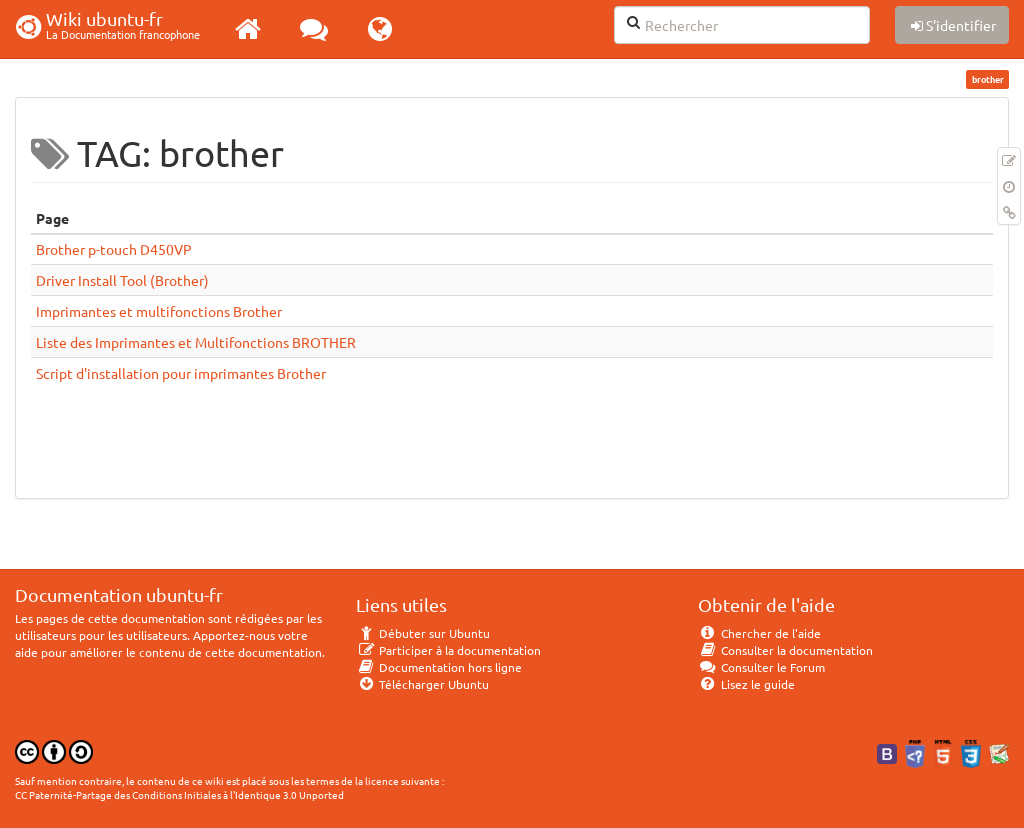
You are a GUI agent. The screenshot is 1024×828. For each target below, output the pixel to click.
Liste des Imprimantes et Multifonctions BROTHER (196, 342)
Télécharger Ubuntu (422, 684)
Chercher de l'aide (759, 633)
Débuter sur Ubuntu (423, 633)
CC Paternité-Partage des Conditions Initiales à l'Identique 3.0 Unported (179, 794)
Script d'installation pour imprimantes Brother (181, 373)
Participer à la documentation (448, 650)
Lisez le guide (746, 684)
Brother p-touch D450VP (114, 249)
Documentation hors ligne (439, 667)
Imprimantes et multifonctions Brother (159, 311)
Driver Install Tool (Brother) (122, 280)
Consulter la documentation (785, 650)
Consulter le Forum (761, 667)
